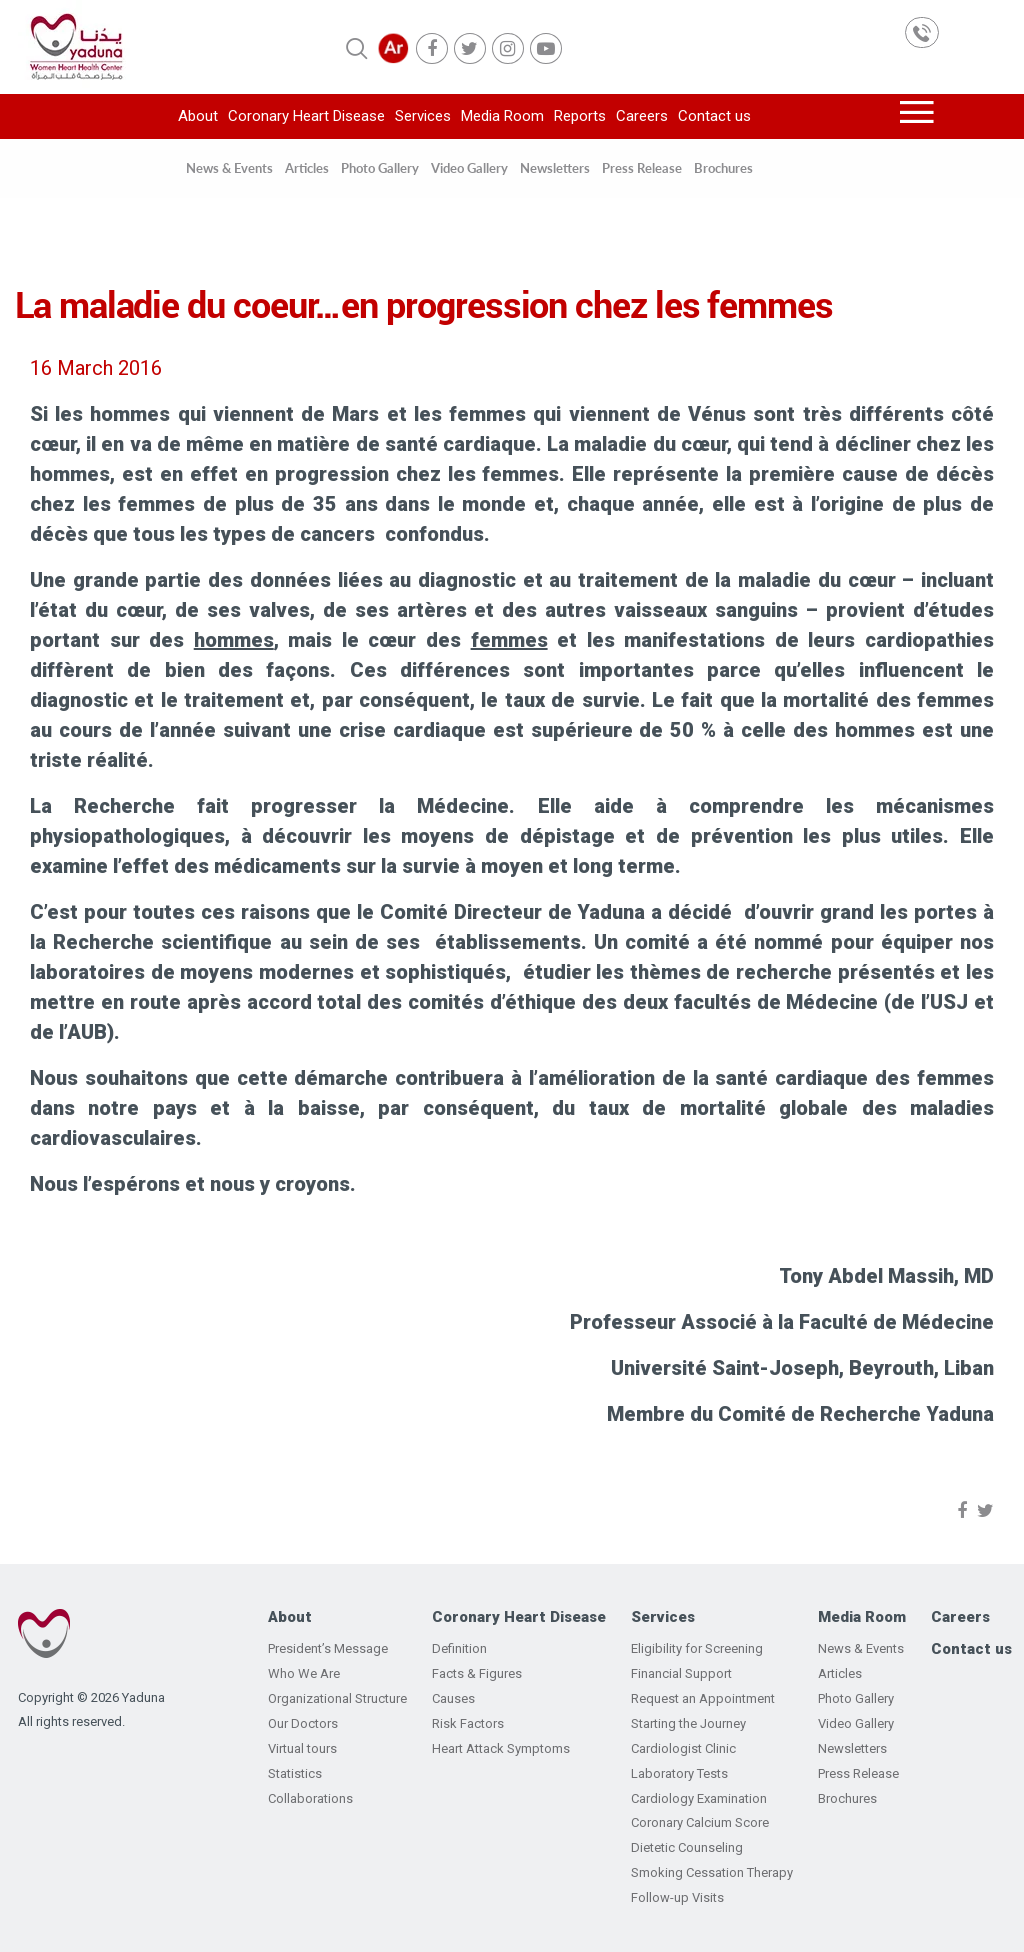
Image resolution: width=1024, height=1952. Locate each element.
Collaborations (310, 1798)
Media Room (502, 116)
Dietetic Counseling (687, 1847)
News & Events (229, 168)
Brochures (723, 168)
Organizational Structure (337, 1698)
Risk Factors (468, 1723)
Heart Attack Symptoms (501, 1748)
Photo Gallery (380, 168)
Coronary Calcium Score (700, 1822)
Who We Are (304, 1673)
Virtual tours (302, 1748)
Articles (307, 168)
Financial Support (681, 1673)
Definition (459, 1648)
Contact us (714, 116)
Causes (453, 1698)
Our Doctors (303, 1723)
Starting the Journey (688, 1723)
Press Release (642, 168)
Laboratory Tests (679, 1773)
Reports (580, 116)
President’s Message (328, 1648)
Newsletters (555, 168)
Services (423, 116)
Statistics (295, 1773)
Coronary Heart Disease (306, 116)
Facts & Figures (477, 1673)
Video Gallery (469, 168)
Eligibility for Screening (697, 1648)
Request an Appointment (703, 1698)
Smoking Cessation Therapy (712, 1872)
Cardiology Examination (699, 1798)
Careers (642, 116)
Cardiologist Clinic (683, 1748)
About (198, 116)
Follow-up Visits (677, 1897)
